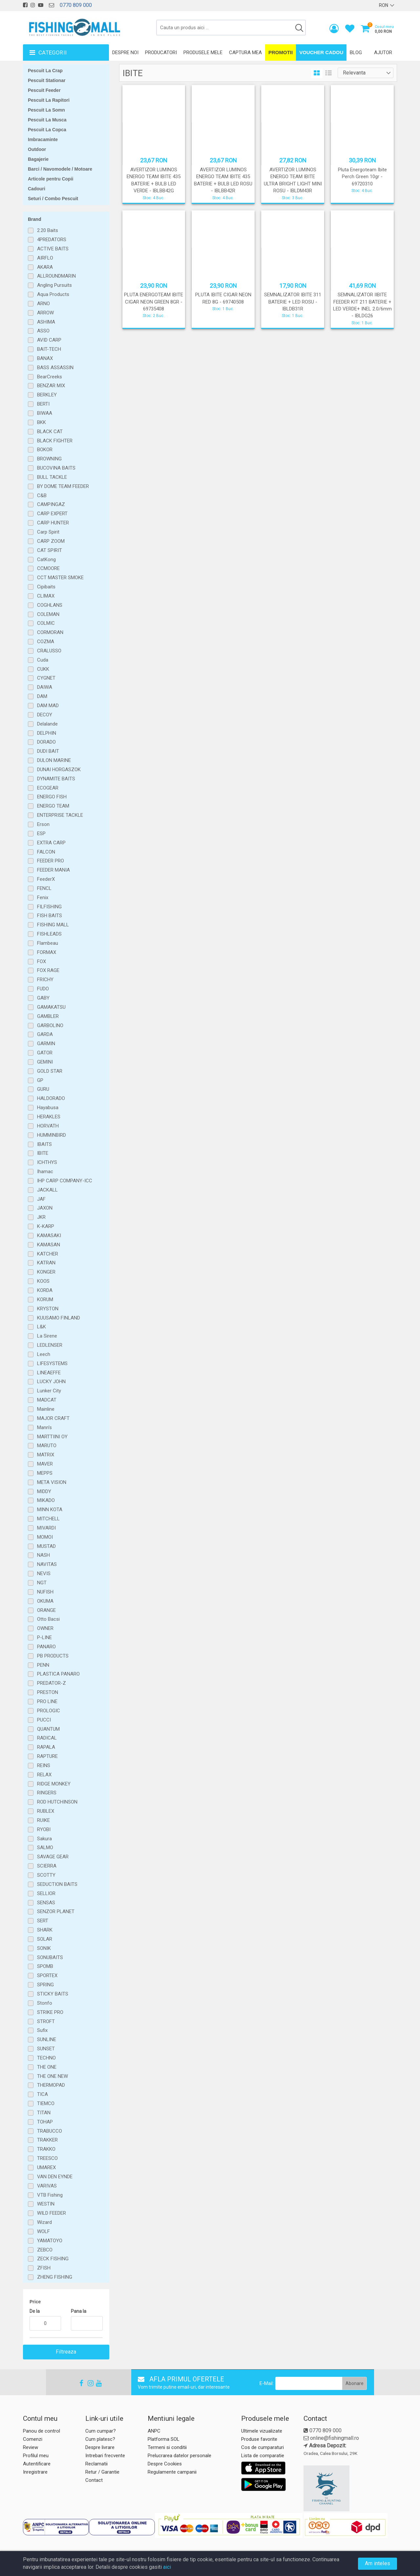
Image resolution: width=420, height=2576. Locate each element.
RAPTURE (47, 1756)
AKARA (45, 267)
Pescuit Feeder (44, 90)
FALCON (46, 852)
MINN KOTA (49, 1509)
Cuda (42, 660)
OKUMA (45, 1601)
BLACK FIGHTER (55, 441)
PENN (43, 1665)
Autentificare (37, 2464)
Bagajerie (38, 159)
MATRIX (45, 1455)
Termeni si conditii (167, 2447)
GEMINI (45, 1062)
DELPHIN (46, 733)
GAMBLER (48, 1016)
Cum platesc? (100, 2439)
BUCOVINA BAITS (56, 468)
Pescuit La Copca (47, 129)
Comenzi (32, 2439)
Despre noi (125, 52)
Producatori (161, 52)
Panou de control (41, 2431)
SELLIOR (46, 1893)
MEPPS (44, 1473)
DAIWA (44, 687)
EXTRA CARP (51, 843)
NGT (42, 1583)
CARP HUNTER (53, 523)
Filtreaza (66, 2352)
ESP (41, 833)
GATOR (44, 1053)
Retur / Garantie (102, 2472)
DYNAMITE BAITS (56, 779)
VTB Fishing (50, 2195)
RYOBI (44, 1829)
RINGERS (46, 1793)
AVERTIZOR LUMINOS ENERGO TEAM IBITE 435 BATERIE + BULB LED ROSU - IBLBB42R (223, 180)
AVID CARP (49, 340)
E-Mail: (267, 2383)
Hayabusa (47, 1107)
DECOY (44, 715)
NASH (43, 1555)
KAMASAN (48, 1245)
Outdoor (37, 149)
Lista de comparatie (262, 2456)
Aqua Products (53, 294)
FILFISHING (49, 907)
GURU (43, 1089)
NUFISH (45, 1592)
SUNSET (46, 2049)
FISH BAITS (49, 915)
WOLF (43, 2231)
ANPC (154, 2431)
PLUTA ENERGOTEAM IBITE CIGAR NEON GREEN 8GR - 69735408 (153, 302)
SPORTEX (47, 1975)
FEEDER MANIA (53, 870)
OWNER (45, 1628)
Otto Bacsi (48, 1619)
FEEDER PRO (50, 861)
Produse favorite (259, 2439)
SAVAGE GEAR (53, 1857)
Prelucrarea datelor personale (179, 2456)
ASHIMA (46, 322)
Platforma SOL (163, 2439)
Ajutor (383, 52)
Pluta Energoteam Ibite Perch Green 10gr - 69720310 (362, 177)
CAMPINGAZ (51, 504)
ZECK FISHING (53, 2259)
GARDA (45, 1034)
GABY (43, 998)
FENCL (44, 888)
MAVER (45, 1464)
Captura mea (245, 52)
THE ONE (46, 2067)
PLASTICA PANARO (58, 1674)
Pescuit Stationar (46, 80)
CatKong (46, 559)
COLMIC (46, 623)
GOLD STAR (49, 1071)
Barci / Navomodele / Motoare (60, 169)
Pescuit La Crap (45, 70)
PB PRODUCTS (53, 1656)
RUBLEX (45, 1811)
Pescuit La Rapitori (49, 100)
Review (30, 2447)
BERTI (43, 404)
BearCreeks (49, 377)
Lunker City (49, 1391)
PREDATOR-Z (51, 1683)
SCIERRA (46, 1866)
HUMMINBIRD (51, 1135)
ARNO (43, 303)
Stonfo (44, 2003)
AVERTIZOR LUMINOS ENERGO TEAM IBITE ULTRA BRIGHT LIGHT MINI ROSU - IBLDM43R (293, 180)
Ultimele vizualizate (261, 2431)
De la (35, 2311)
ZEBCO (44, 2250)
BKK (41, 422)
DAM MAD (48, 705)
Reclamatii (96, 2464)
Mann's (44, 1427)
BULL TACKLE (52, 477)
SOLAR (44, 1939)
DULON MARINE (54, 760)
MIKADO (46, 1500)
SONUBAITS (50, 1957)
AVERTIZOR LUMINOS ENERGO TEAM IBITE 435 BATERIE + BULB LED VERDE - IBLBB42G (153, 180)
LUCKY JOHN (51, 1381)
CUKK (43, 669)
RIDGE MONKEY (54, 1784)
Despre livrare (100, 2447)
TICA (42, 2094)
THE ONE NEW (52, 2076)
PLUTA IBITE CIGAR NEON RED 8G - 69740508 (223, 298)
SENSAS (46, 1903)
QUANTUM (48, 1729)
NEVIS (44, 1573)
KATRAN (46, 1263)
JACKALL (47, 1190)
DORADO (46, 742)
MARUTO (46, 1445)
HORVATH (48, 1126)
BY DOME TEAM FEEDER (63, 486)
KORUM (45, 1299)
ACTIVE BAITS (53, 249)
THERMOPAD (51, 2085)
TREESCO (47, 2158)
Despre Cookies (165, 2464)
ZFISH (44, 2268)
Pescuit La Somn (46, 110)
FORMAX (46, 952)
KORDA (44, 1290)
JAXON (44, 1208)
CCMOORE (48, 568)
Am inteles (377, 2563)
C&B (42, 495)
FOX (41, 961)
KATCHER (47, 1254)
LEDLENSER (49, 1345)
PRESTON (47, 1692)
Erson (43, 824)
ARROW (45, 313)
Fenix (42, 897)
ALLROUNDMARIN (56, 276)
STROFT (46, 2021)
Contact (94, 2480)
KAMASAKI (49, 1235)
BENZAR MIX (51, 386)
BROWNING (49, 459)
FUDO (43, 989)
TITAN (44, 2113)
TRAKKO (46, 2149)
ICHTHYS (47, 1162)
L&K (41, 1327)
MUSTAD (46, 1546)
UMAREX (46, 2167)
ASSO (43, 331)
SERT (42, 1921)
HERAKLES (48, 1117)
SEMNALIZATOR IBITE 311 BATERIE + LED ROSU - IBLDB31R (292, 302)
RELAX (44, 1775)
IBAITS (44, 1144)
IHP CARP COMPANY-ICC (64, 1181)
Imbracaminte (43, 139)
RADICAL (47, 1738)
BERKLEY (47, 395)
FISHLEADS (49, 934)
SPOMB (45, 1966)
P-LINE (44, 1637)
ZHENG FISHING (54, 2277)
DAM (42, 696)
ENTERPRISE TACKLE (60, 815)
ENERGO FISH (52, 797)
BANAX (45, 358)
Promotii (280, 52)
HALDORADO (51, 1098)
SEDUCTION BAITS (57, 1884)
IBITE (42, 1153)
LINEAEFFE (49, 1373)
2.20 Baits (47, 230)
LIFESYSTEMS (52, 1363)
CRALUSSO (49, 651)
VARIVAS (47, 2186)
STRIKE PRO (50, 2012)
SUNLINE (46, 2039)
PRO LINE (47, 1701)
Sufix (42, 2030)
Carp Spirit (48, 532)
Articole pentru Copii (50, 178)
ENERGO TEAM (53, 806)
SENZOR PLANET (55, 1911)
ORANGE (46, 1610)
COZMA (45, 641)
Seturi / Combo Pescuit (53, 198)
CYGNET (46, 678)
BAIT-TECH (49, 349)
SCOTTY (46, 1875)
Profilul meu (36, 2456)
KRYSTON (47, 1309)
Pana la (78, 2311)
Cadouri (36, 188)
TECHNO (46, 2058)
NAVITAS (47, 1564)
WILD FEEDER (51, 2213)
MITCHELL (48, 1519)
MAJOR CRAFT (53, 1418)
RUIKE (43, 1820)
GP (40, 1080)
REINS (43, 1765)
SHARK (44, 1930)
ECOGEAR (47, 788)
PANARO (46, 1647)
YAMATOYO (49, 2241)
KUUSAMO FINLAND (58, 1318)
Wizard (44, 2222)
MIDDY (44, 1491)
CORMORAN (50, 632)
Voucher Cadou (321, 52)
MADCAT (46, 1400)
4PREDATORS (51, 240)
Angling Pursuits (54, 285)
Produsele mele (202, 52)
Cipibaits (46, 587)
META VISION (51, 1482)
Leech (43, 1354)
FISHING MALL (53, 925)
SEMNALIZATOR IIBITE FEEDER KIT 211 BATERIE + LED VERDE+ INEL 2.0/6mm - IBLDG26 (362, 305)
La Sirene (47, 1336)
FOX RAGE (48, 970)
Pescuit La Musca (47, 119)
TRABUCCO (49, 2131)
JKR (41, 1217)
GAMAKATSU (51, 1007)
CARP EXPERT (52, 514)
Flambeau (47, 943)
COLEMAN (48, 614)
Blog (356, 52)
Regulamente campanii (172, 2472)
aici (167, 2567)
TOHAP (45, 2122)
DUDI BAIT (48, 751)
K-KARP (45, 1226)
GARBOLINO (50, 1025)
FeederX (46, 879)
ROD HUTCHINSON (57, 1802)
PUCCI (44, 1720)
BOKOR (44, 450)
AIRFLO (45, 258)
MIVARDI (46, 1528)
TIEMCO (45, 2103)
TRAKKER (47, 2140)
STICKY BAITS (52, 1994)
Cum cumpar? (100, 2431)
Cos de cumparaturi (262, 2447)
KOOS (43, 1281)
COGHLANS (49, 605)
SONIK (44, 1948)
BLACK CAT (50, 431)
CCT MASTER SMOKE (60, 578)
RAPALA (46, 1747)
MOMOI (45, 1537)
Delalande (47, 724)
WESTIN (45, 2204)
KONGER (46, 1272)
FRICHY (45, 979)
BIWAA (44, 413)
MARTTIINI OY (52, 1437)
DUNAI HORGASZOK (59, 769)
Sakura (44, 1839)
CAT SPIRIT (49, 550)
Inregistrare (35, 2472)
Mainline (45, 1409)
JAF (41, 1199)
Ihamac (45, 1171)
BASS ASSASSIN (55, 367)
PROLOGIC (48, 1711)
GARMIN (46, 1043)
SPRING (45, 1985)
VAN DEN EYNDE (55, 2177)
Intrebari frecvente (105, 2456)
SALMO (45, 1847)
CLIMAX (45, 596)
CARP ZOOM (51, 541)
